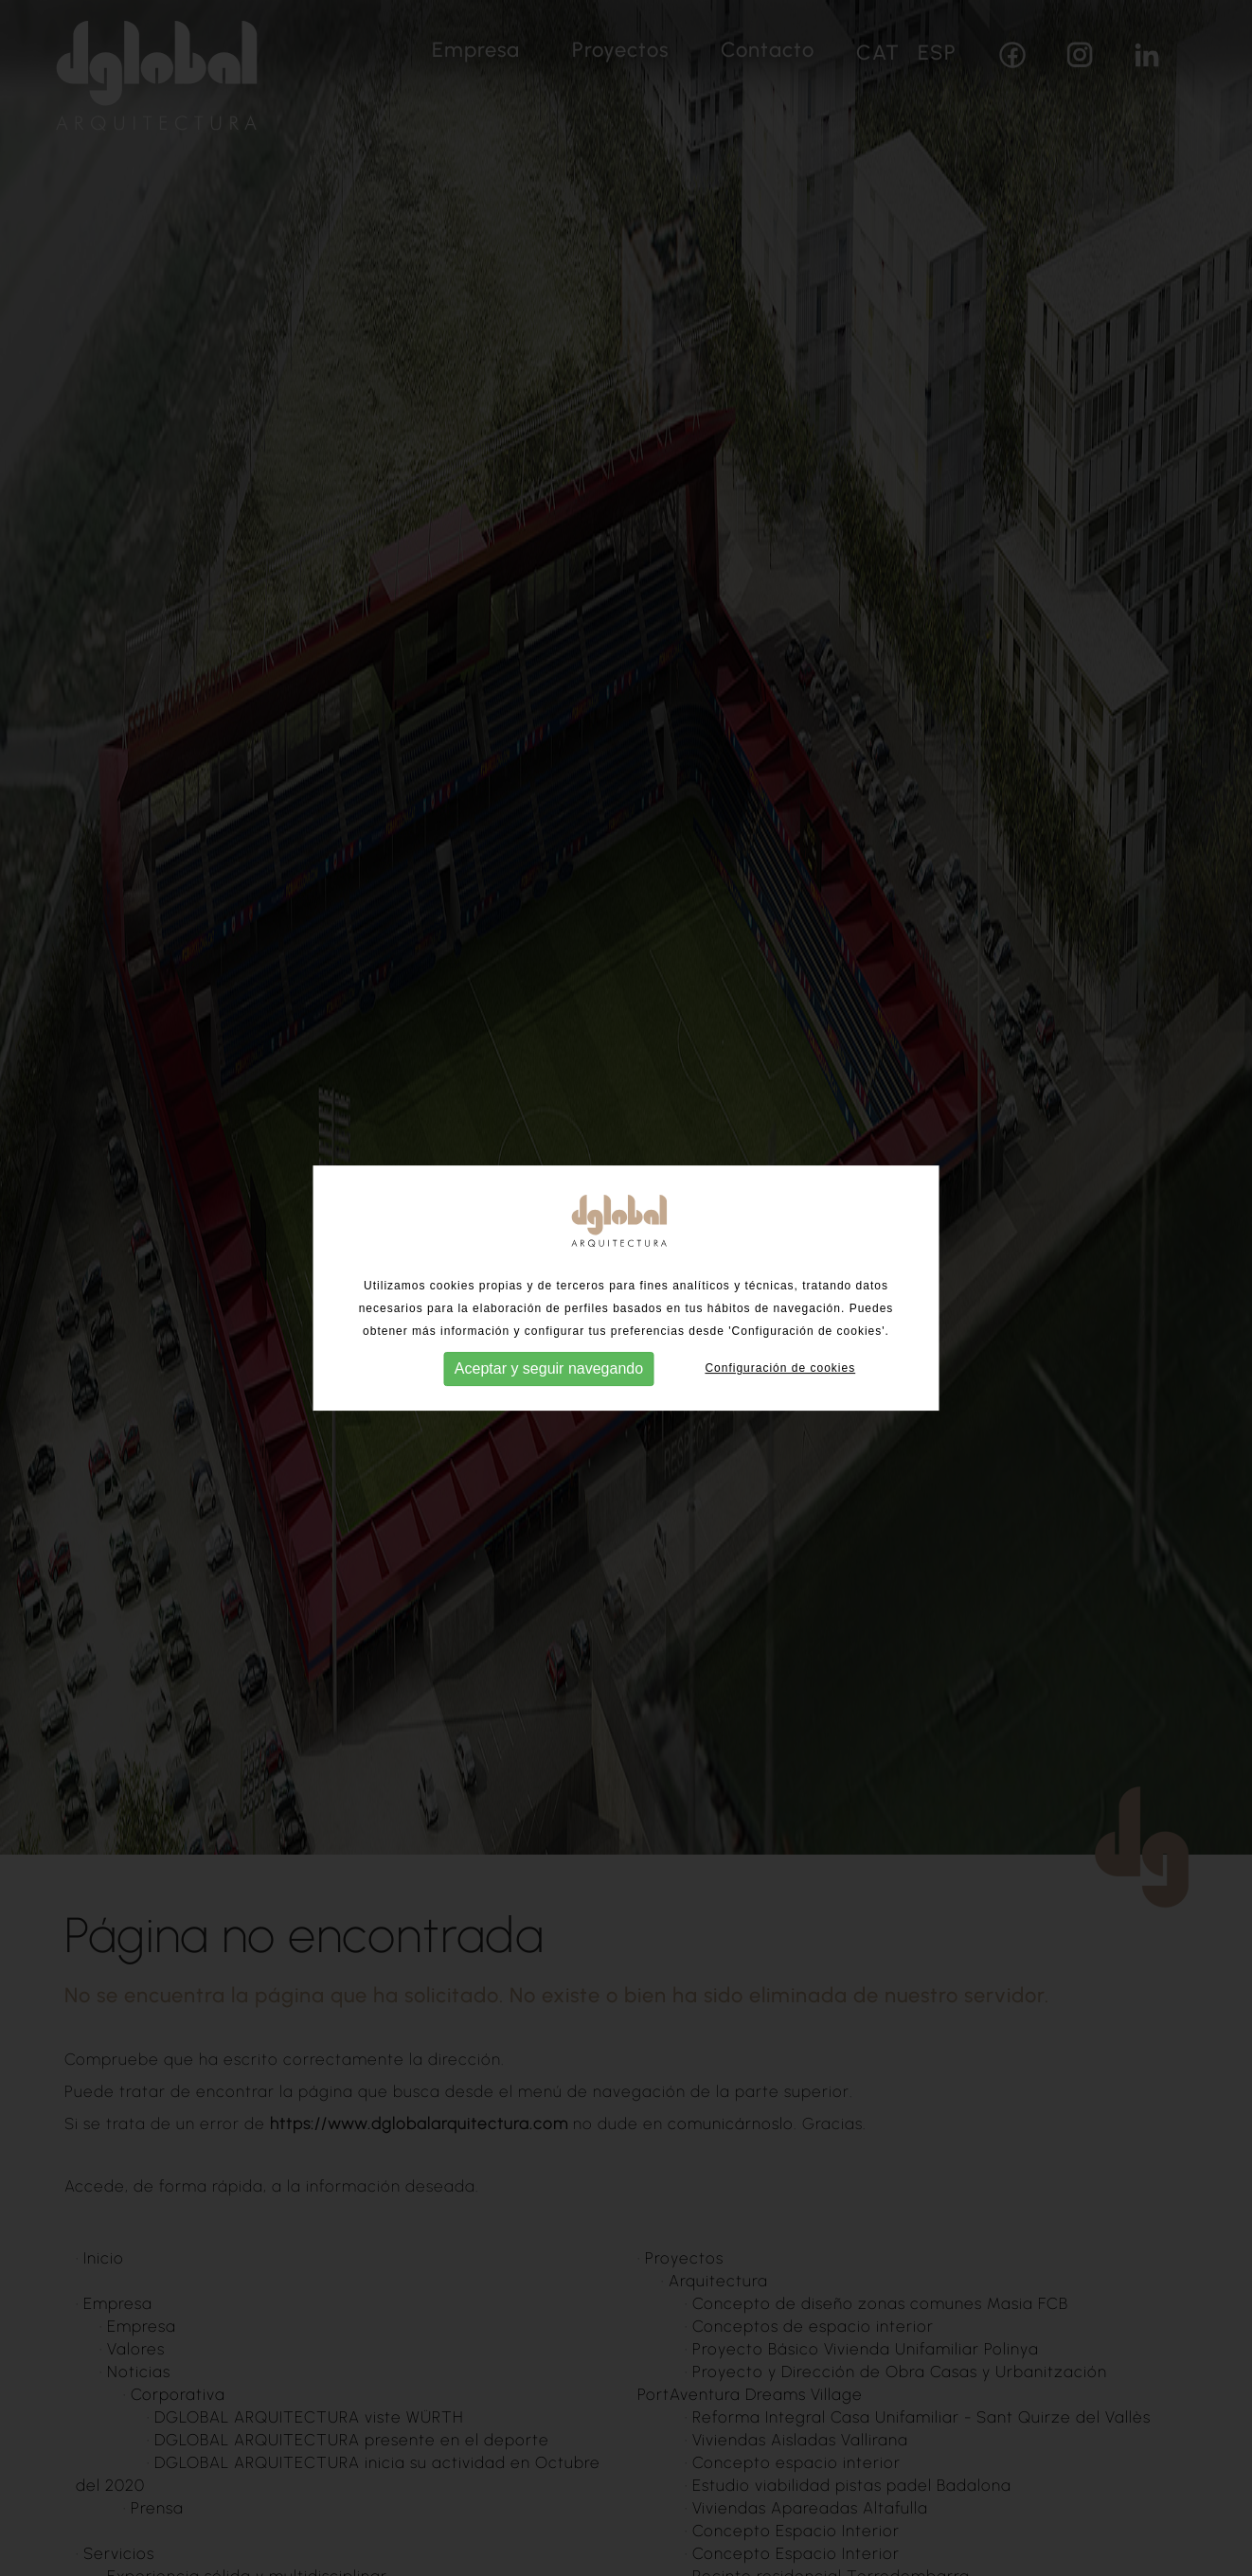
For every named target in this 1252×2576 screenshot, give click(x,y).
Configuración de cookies (780, 1361)
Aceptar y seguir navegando (549, 1362)
